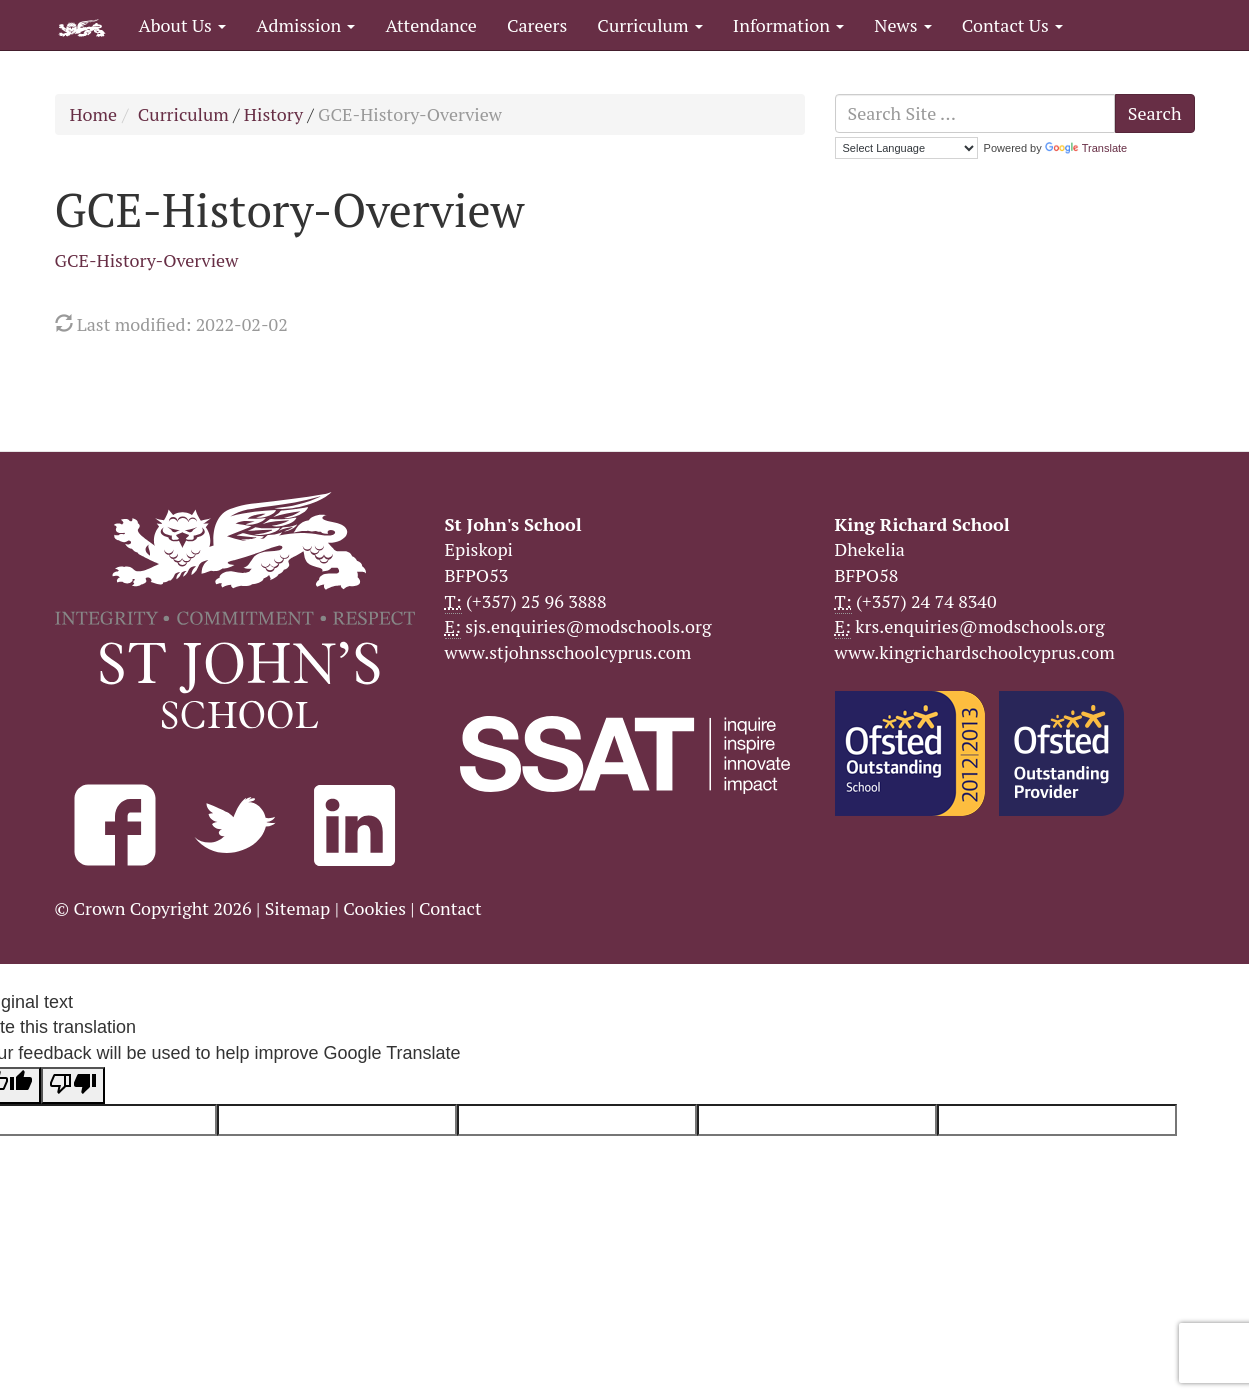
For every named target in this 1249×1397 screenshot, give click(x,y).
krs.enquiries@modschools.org (979, 626)
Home (94, 114)
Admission (305, 25)
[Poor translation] (73, 1086)
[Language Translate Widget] (906, 148)
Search (1155, 113)
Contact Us (1012, 25)
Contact (450, 908)
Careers (537, 25)
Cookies (374, 908)
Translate (1086, 148)
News (902, 25)
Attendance (430, 25)
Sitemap (298, 908)
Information (788, 25)
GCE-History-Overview (147, 260)
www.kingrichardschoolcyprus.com (975, 652)
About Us (183, 25)
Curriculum (650, 25)
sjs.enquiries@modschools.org (588, 626)
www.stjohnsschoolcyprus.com (568, 652)
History (273, 114)
